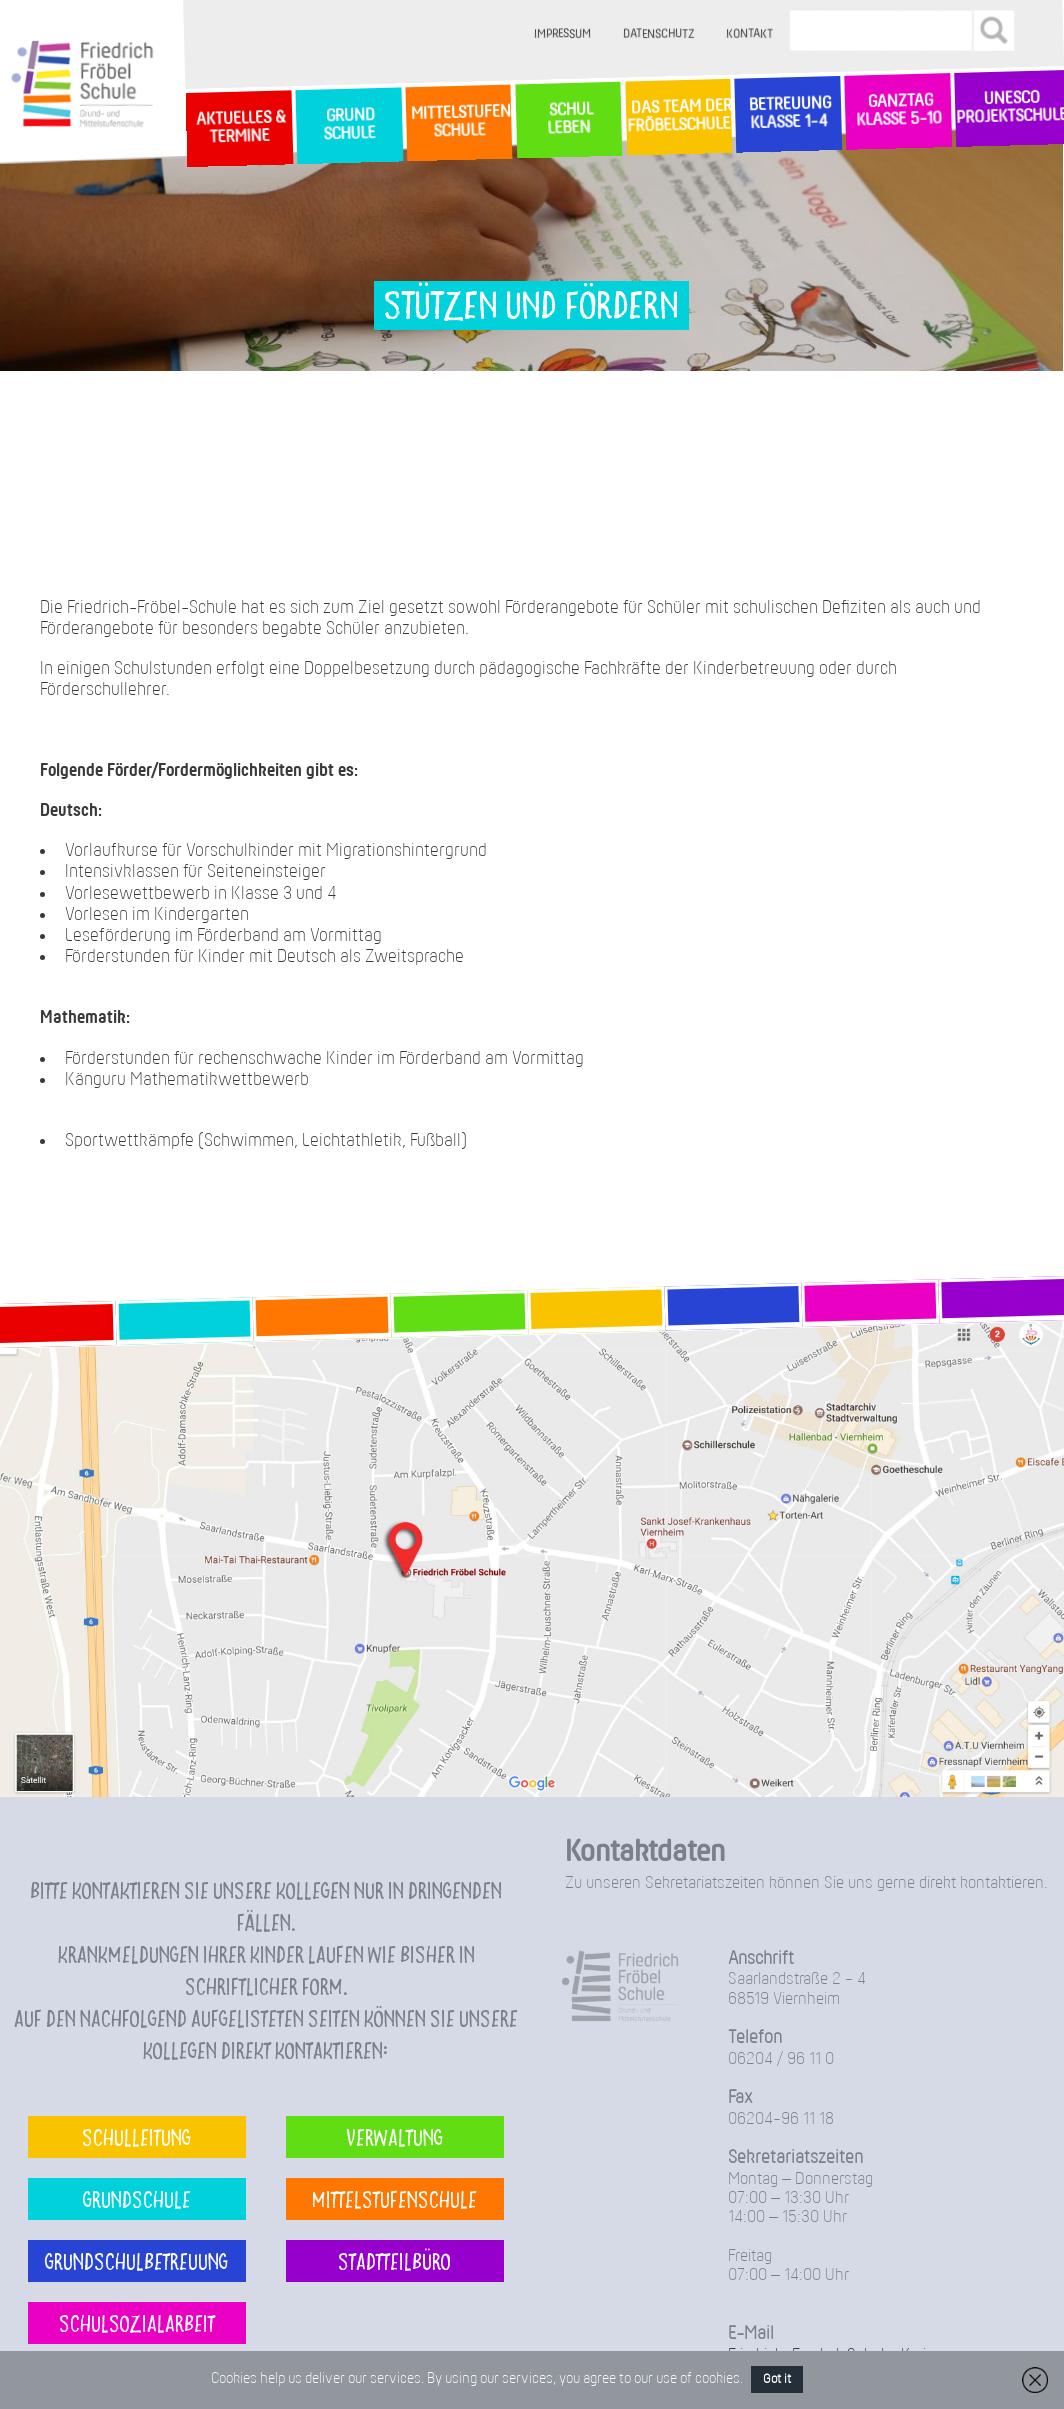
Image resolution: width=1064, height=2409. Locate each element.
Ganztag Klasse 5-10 (898, 111)
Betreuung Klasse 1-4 (788, 113)
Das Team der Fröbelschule (678, 117)
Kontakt (750, 34)
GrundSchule (348, 125)
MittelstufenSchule (459, 122)
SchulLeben (568, 119)
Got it (777, 2379)
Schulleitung (136, 2136)
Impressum (563, 34)
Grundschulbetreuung (136, 2260)
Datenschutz (659, 34)
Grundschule (137, 2198)
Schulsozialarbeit (137, 2322)
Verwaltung (394, 2136)
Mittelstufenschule (394, 2198)
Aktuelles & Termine (239, 127)
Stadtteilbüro (394, 2260)
